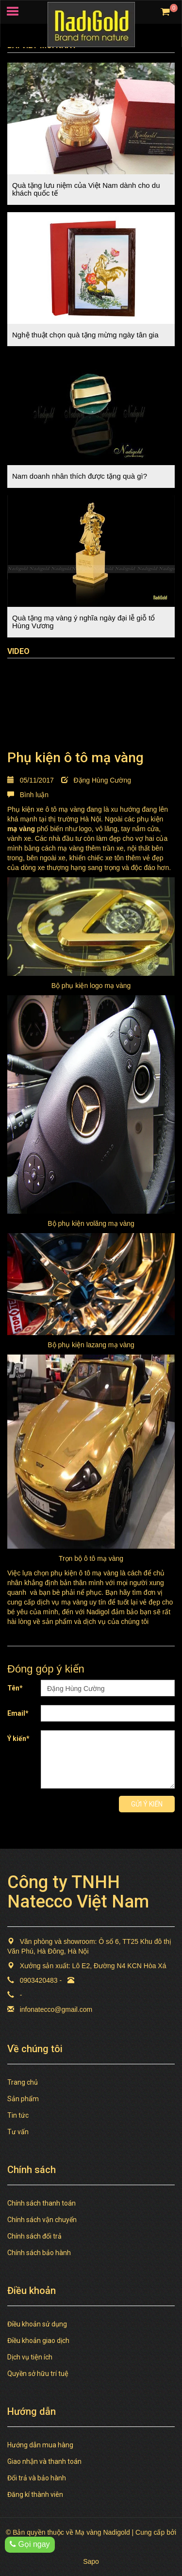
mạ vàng (21, 829)
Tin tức (18, 2115)
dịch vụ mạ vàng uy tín (71, 1602)
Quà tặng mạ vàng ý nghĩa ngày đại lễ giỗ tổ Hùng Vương (83, 622)
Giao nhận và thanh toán (44, 2461)
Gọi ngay (30, 2544)
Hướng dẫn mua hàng (40, 2445)
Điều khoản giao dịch (38, 2340)
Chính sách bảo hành (39, 2253)
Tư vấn (18, 2132)
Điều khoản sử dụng (37, 2324)
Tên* (15, 1688)
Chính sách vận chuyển (42, 2220)
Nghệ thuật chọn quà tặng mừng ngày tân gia (85, 335)
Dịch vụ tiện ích (29, 2357)
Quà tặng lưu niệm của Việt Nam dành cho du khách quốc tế (86, 189)
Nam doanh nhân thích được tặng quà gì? (79, 476)
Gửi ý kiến (147, 1804)
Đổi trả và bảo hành (36, 2478)
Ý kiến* (18, 1738)
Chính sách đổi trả (34, 2236)
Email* (18, 1713)
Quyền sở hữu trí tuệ (37, 2373)
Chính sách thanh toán (41, 2203)
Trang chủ (22, 2082)
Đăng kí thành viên (35, 2494)
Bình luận (28, 795)
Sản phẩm (23, 2099)
